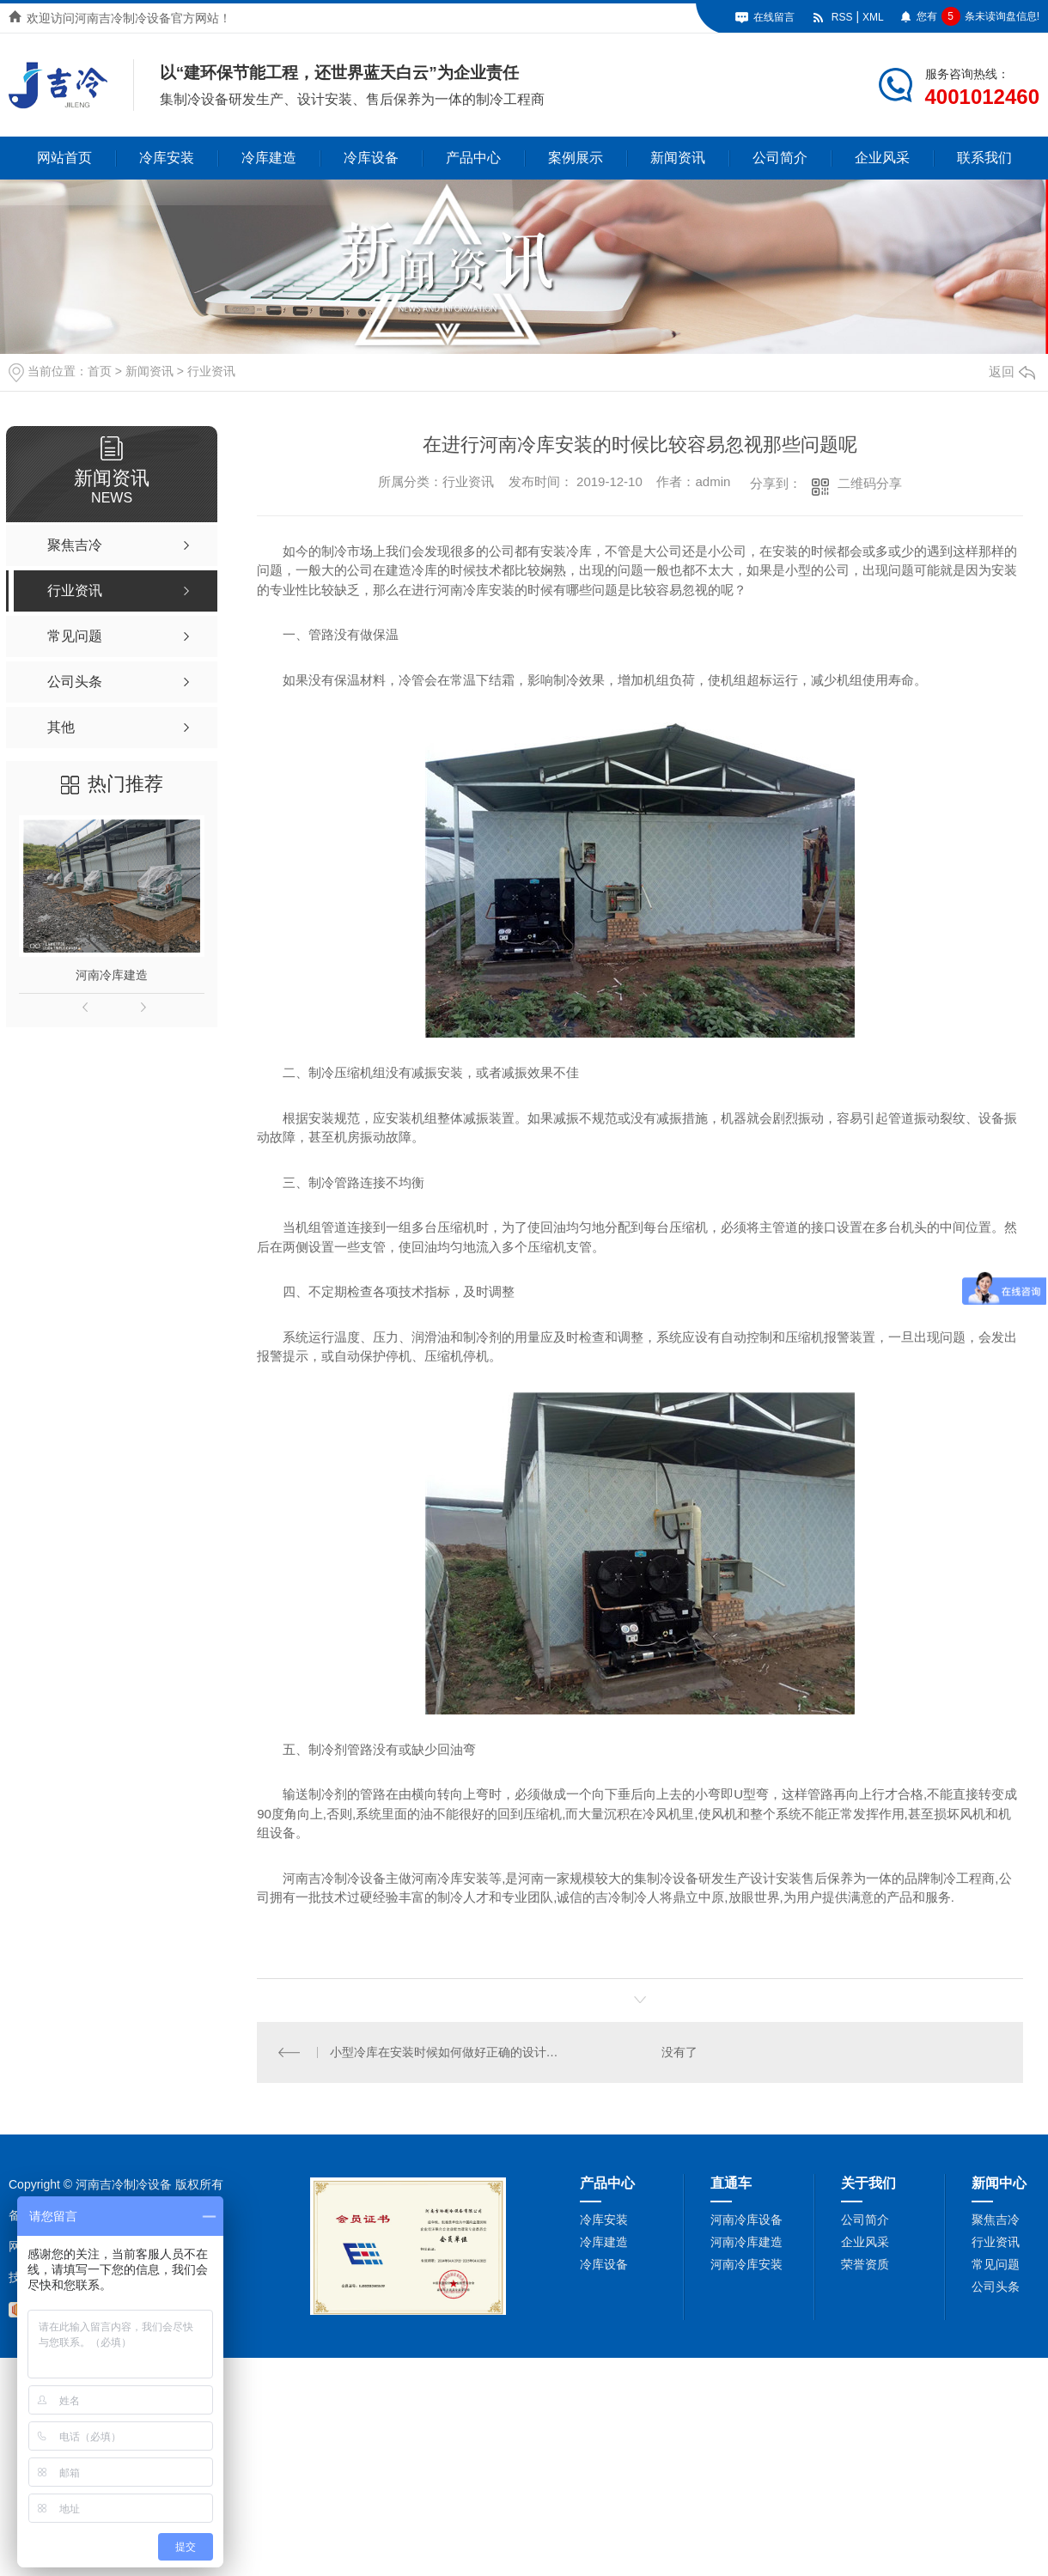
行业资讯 (211, 371)
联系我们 (984, 157)
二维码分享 (870, 483)
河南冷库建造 (112, 975)
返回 (1012, 371)
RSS (842, 17)
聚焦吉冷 (996, 2219)
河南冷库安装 (746, 2264)
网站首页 (64, 157)
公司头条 (996, 2286)
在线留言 (774, 17)
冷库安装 (166, 157)
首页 (100, 371)
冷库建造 (268, 157)
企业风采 (882, 157)
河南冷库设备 (746, 2219)
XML (873, 17)
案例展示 (575, 157)
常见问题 (996, 2264)
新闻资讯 (677, 157)
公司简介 (779, 157)
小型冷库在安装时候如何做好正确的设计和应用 (449, 2052)
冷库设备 (371, 157)
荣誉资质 (865, 2264)
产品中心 (473, 157)
